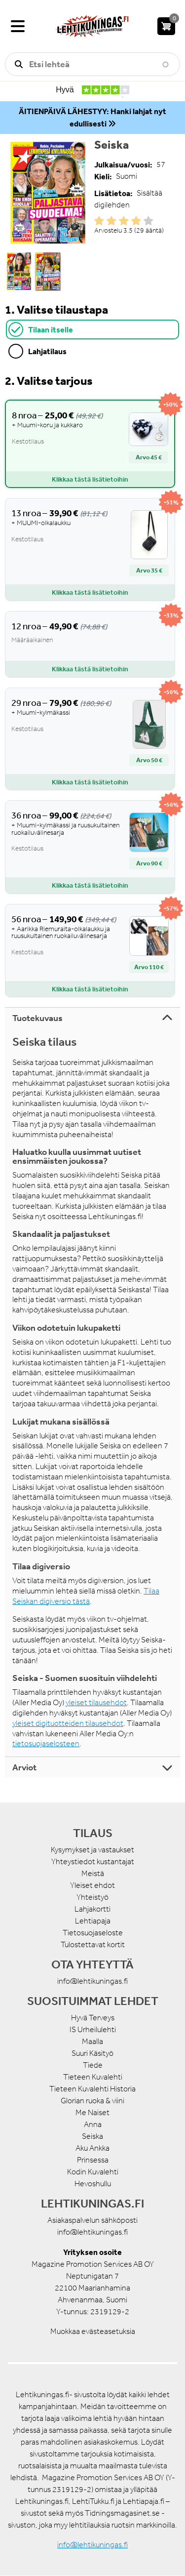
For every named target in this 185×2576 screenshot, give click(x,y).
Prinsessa (93, 2160)
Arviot (24, 1767)
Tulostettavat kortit (93, 1944)
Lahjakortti (92, 1909)
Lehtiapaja (93, 1920)
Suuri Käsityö (92, 2053)
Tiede (93, 2065)
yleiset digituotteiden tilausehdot (67, 1723)
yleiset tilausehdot (96, 1702)
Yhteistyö (92, 1897)
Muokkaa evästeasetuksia (92, 2331)
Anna (93, 2124)
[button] (48, 192)
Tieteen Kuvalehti (92, 2077)
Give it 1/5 (99, 221)
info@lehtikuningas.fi (92, 1981)
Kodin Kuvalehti (92, 2171)
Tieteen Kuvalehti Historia (92, 2088)
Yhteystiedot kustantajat (92, 1861)
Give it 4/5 (136, 221)
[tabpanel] (92, 684)
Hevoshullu (92, 2183)
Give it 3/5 (124, 221)
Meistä (92, 1873)
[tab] (92, 329)
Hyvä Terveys (92, 2017)
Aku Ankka (92, 2148)
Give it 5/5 (148, 221)
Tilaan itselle (50, 329)
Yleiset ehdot (92, 1885)
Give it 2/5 (111, 221)
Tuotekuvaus (37, 1018)
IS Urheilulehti (93, 2029)
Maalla (92, 2041)
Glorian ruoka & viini (92, 2100)
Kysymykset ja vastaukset (92, 1849)
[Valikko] (18, 26)
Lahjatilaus (47, 351)
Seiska (92, 2136)
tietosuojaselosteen (45, 1743)
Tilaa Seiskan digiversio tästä (85, 1596)
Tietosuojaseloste (93, 1932)
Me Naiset (92, 2112)
